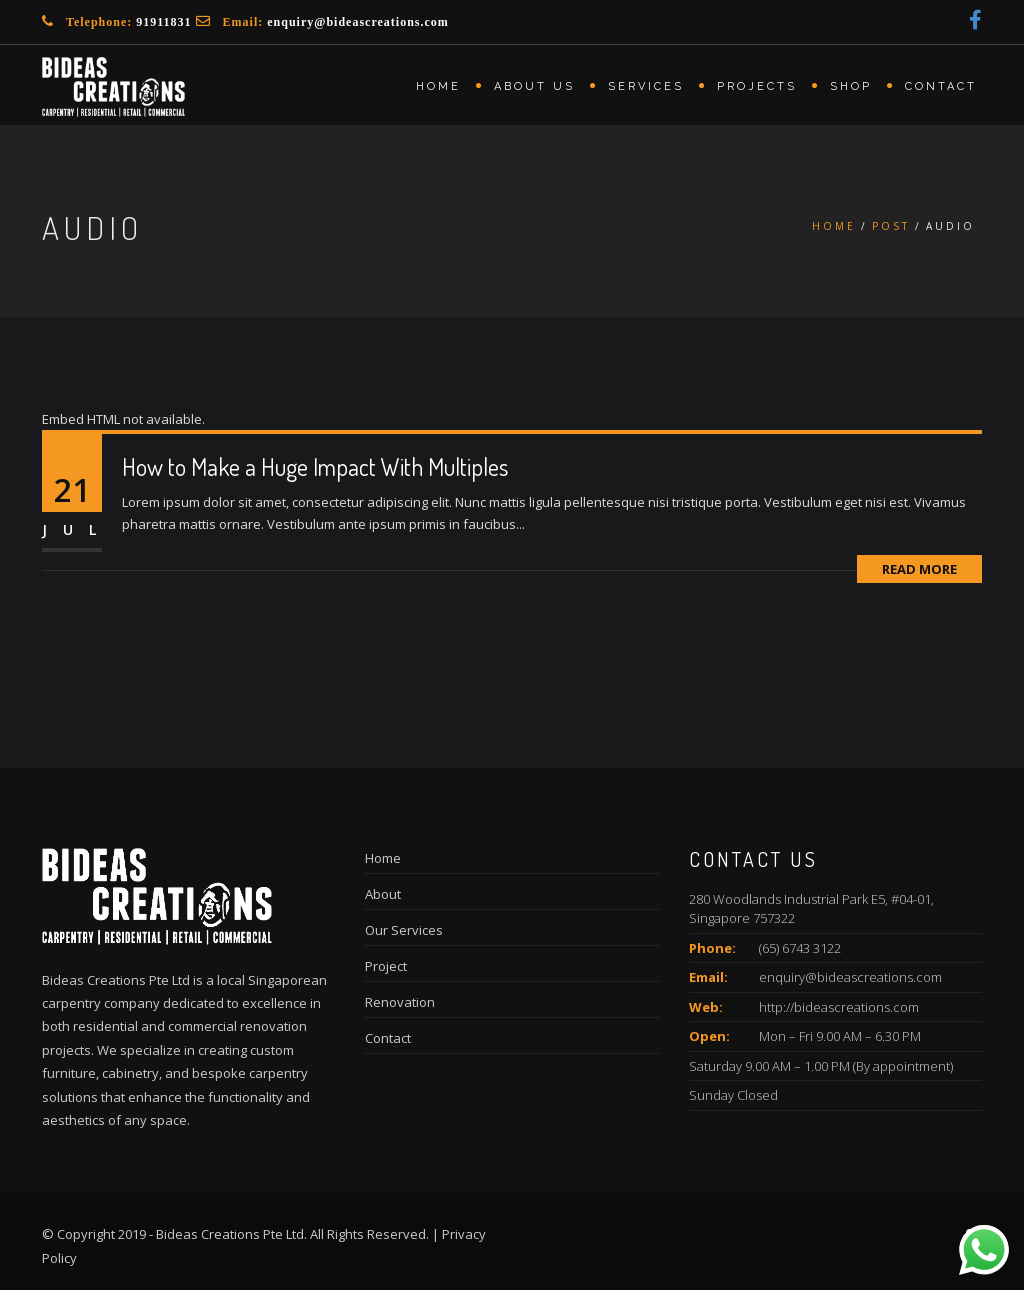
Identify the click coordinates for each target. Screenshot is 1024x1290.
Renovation (400, 1002)
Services (646, 86)
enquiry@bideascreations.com (358, 22)
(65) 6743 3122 (800, 948)
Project (386, 966)
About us (534, 86)
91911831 (163, 22)
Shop (851, 86)
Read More (919, 569)
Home (438, 86)
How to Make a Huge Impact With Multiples (315, 466)
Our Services (404, 930)
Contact (941, 86)
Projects (757, 86)
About (383, 894)
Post (891, 226)
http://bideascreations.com (839, 1007)
